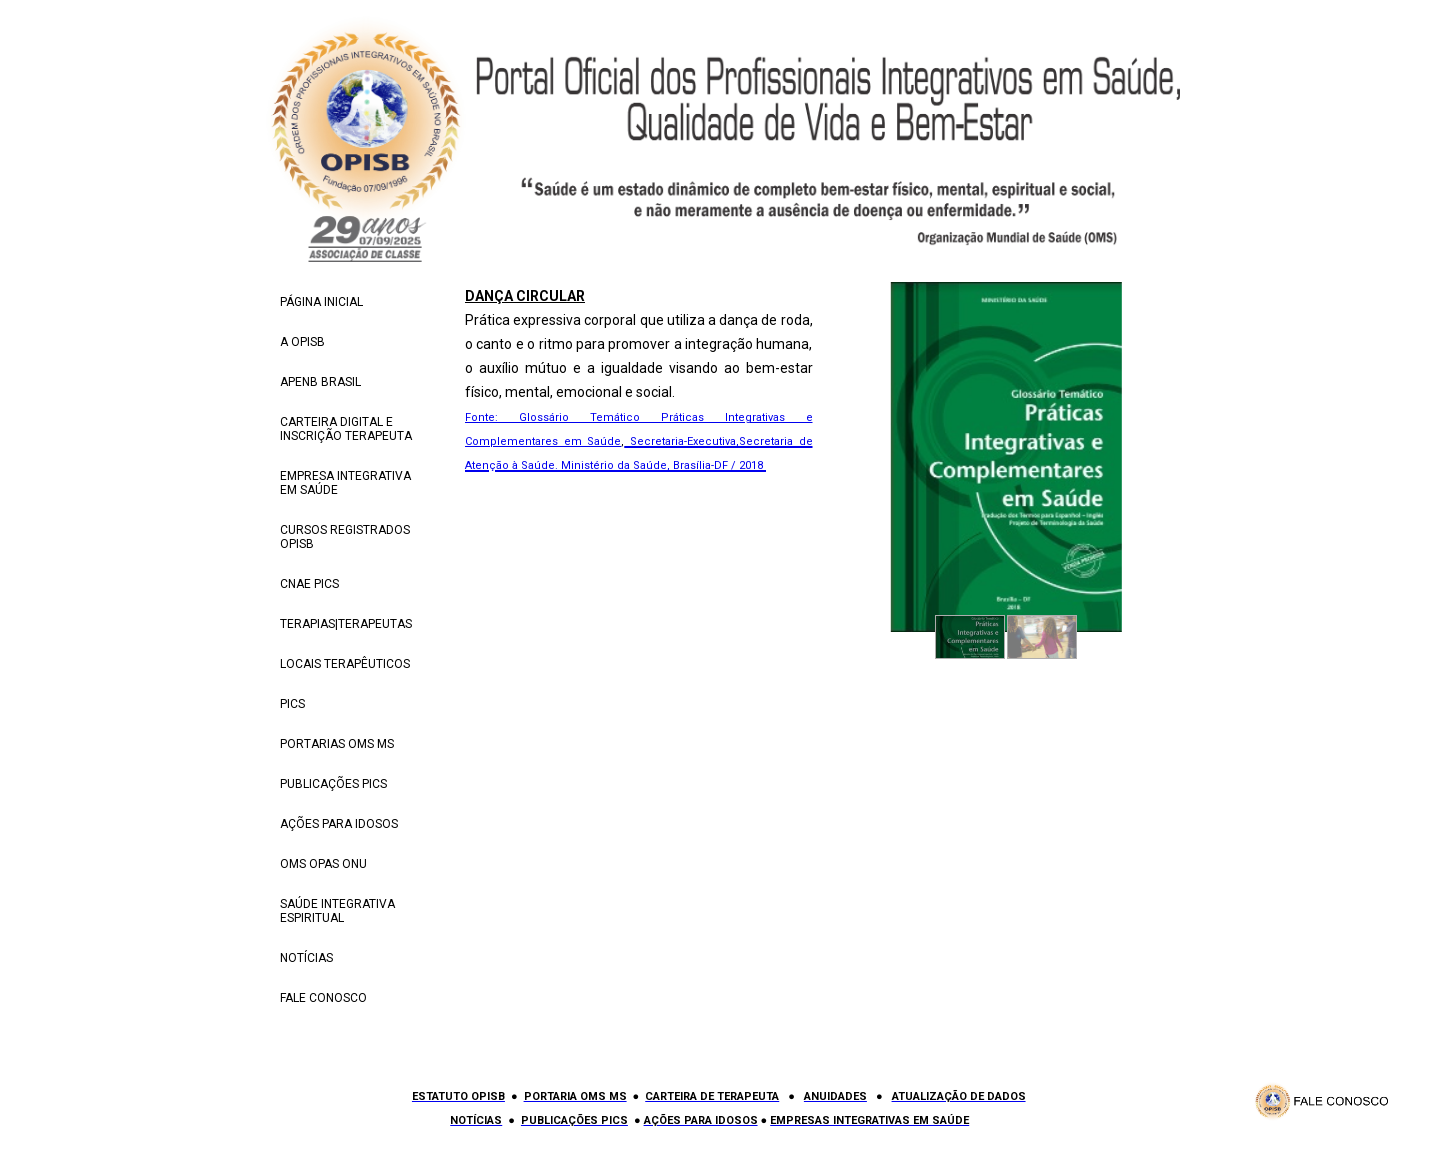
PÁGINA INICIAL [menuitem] (321, 302)
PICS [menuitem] (292, 704)
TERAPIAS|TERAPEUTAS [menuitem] (346, 624)
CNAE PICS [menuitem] (309, 584)
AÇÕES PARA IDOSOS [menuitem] (339, 824)
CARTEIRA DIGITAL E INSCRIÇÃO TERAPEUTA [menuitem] (346, 429)
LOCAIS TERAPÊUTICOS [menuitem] (345, 664)
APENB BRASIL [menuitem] (320, 382)
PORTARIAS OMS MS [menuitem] (337, 744)
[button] (970, 637)
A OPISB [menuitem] (302, 342)
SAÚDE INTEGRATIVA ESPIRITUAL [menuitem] (337, 911)
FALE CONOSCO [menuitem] (323, 998)
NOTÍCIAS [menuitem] (306, 958)
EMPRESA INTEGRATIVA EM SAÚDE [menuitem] (345, 483)
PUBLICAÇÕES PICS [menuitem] (333, 784)
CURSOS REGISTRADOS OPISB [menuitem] (345, 537)
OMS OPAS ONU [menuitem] (323, 864)
